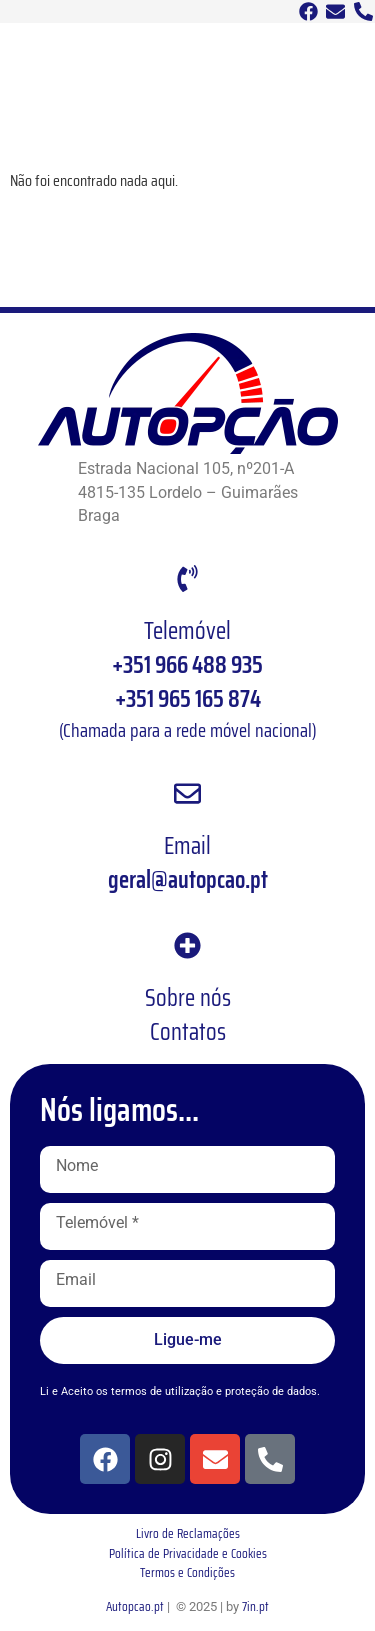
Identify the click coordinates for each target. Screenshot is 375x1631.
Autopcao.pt (135, 1606)
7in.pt (255, 1606)
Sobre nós (188, 998)
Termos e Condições (187, 1572)
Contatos (188, 1032)
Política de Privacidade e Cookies (188, 1553)
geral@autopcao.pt (188, 880)
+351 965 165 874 (188, 699)
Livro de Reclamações (188, 1533)
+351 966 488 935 (187, 665)
